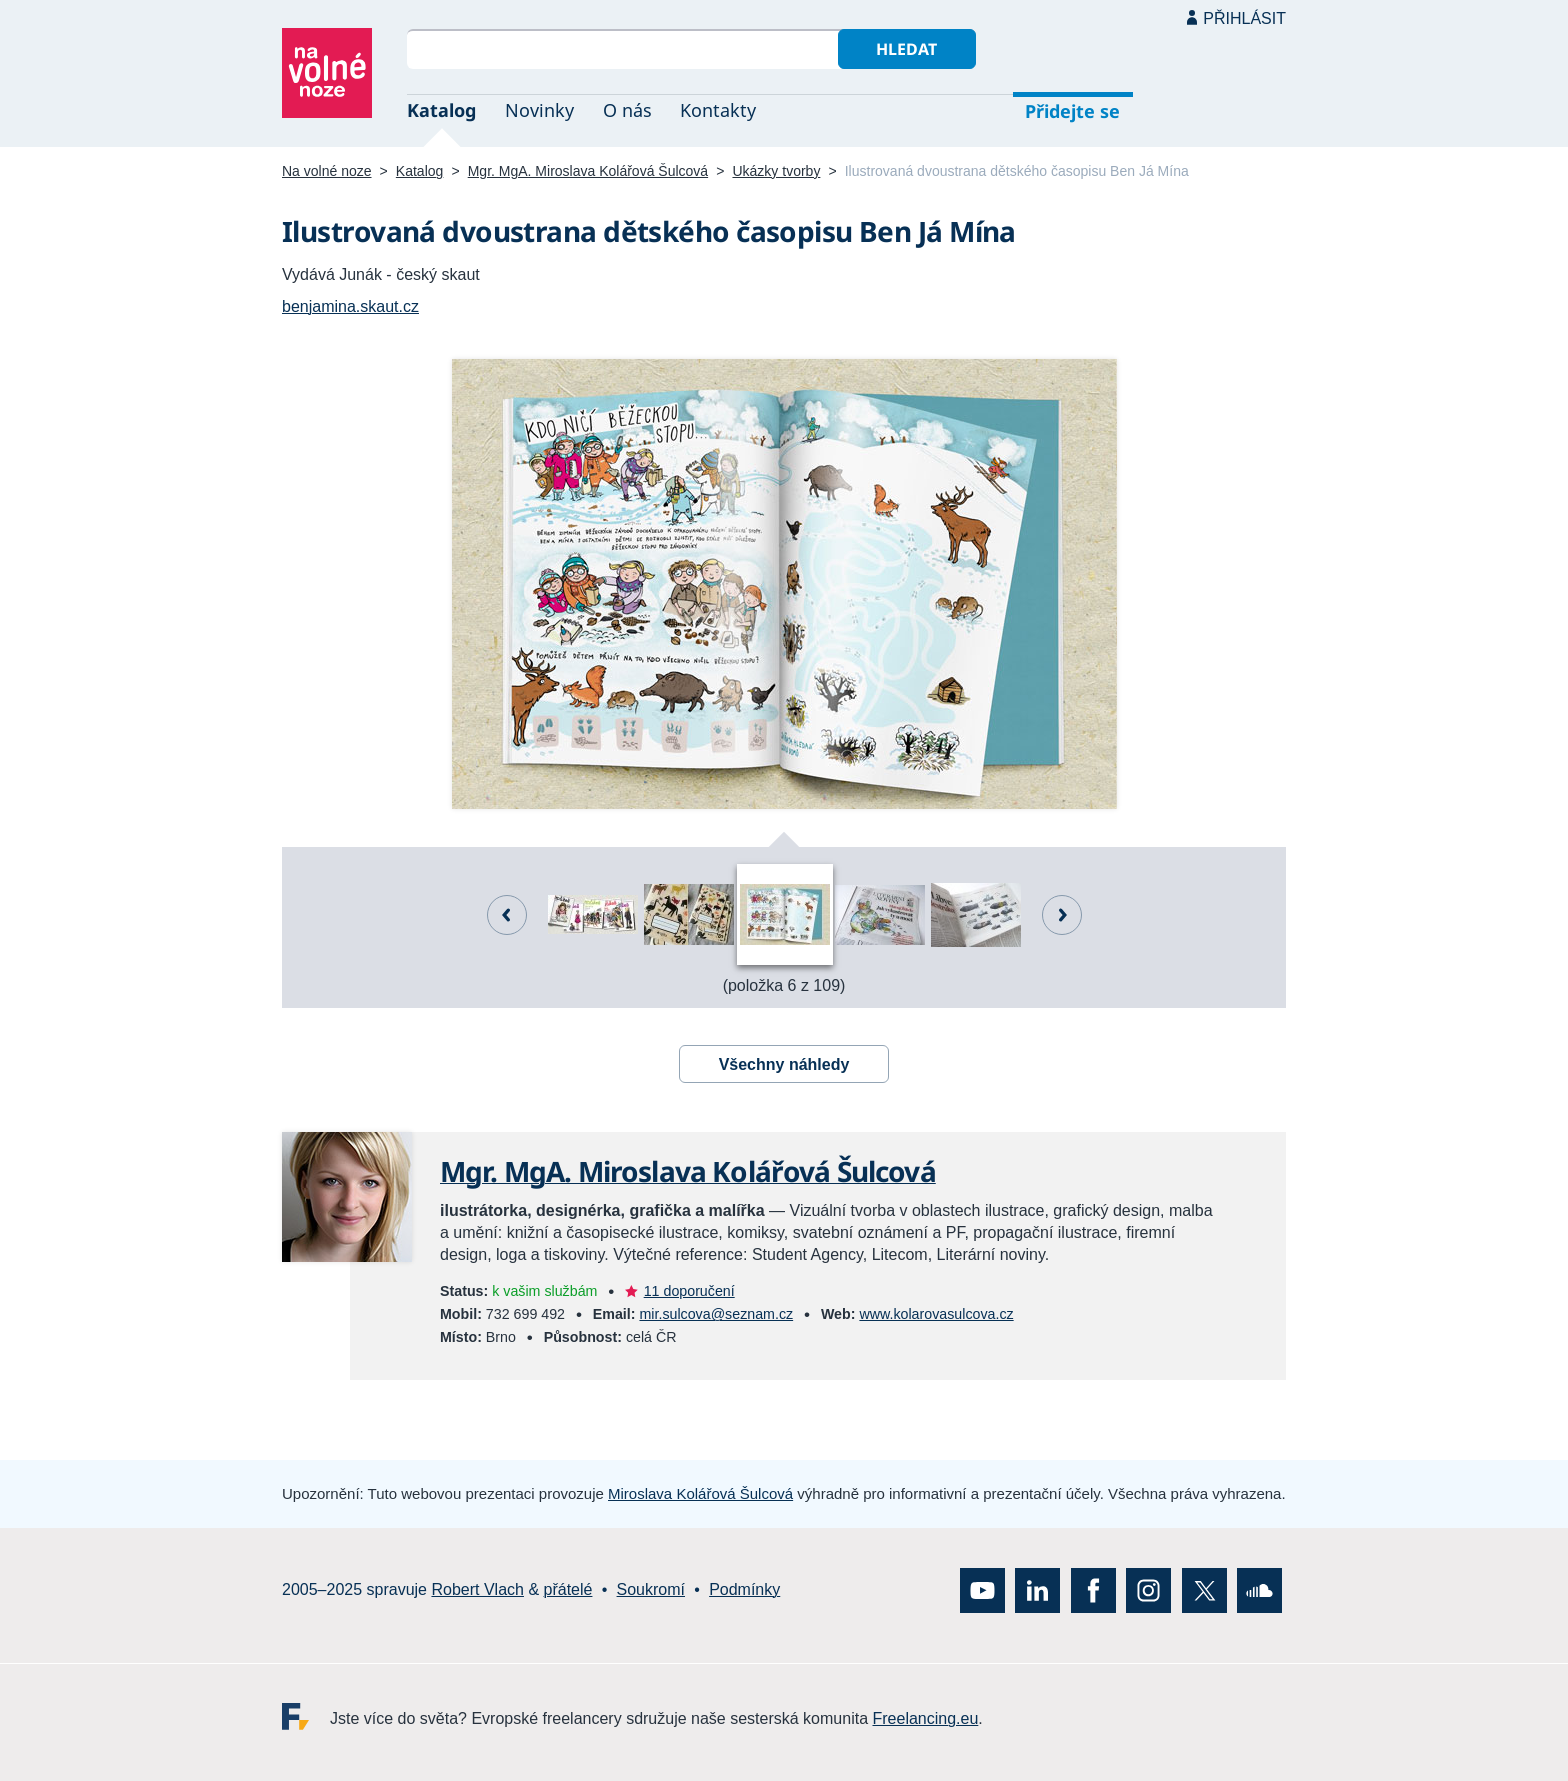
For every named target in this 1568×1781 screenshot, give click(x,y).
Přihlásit (1244, 18)
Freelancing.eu (306, 1716)
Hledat (906, 49)
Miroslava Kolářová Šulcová (700, 1493)
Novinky (539, 110)
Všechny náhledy (784, 1064)
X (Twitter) (1204, 1590)
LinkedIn (1037, 1590)
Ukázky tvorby (776, 171)
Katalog (441, 110)
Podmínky (744, 1589)
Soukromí (651, 1589)
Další (1062, 915)
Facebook (1093, 1590)
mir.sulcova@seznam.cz (716, 1314)
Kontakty (718, 110)
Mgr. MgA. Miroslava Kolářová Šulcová (588, 171)
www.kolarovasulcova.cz (936, 1314)
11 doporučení (689, 1291)
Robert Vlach (477, 1589)
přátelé (568, 1589)
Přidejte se (1072, 111)
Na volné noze (327, 171)
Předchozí (507, 915)
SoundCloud (1259, 1590)
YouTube (982, 1590)
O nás (627, 110)
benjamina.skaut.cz (350, 306)
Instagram (1148, 1590)
